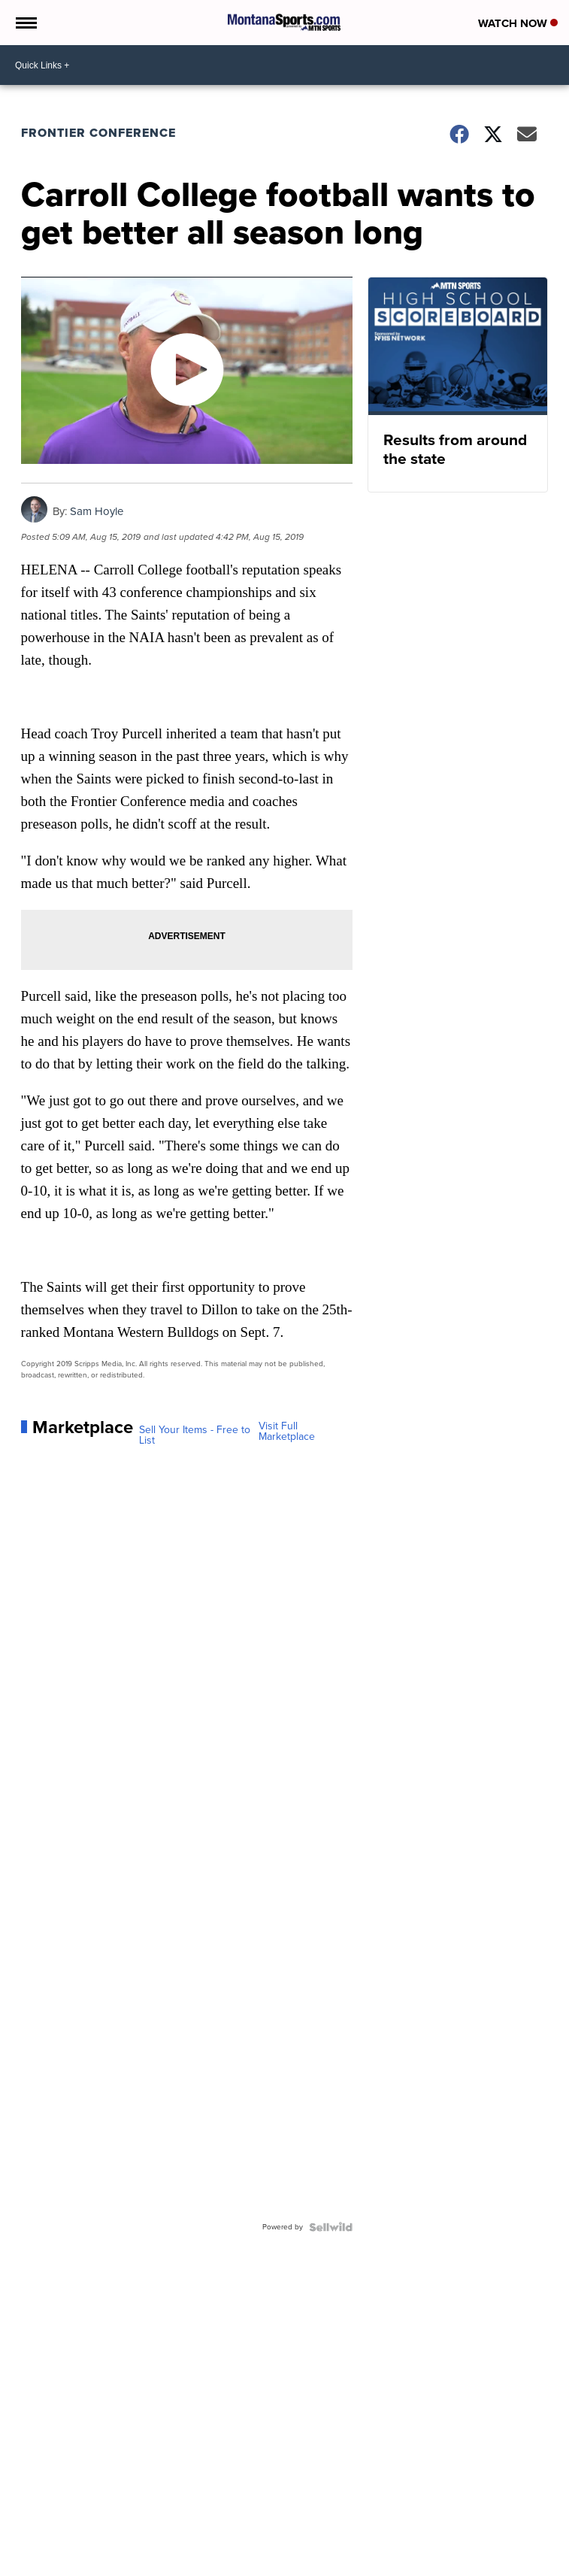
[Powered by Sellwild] (331, 2227)
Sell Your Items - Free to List (194, 1435)
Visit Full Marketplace (287, 1431)
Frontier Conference (98, 132)
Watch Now (518, 23)
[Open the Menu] (25, 22)
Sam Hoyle (96, 511)
